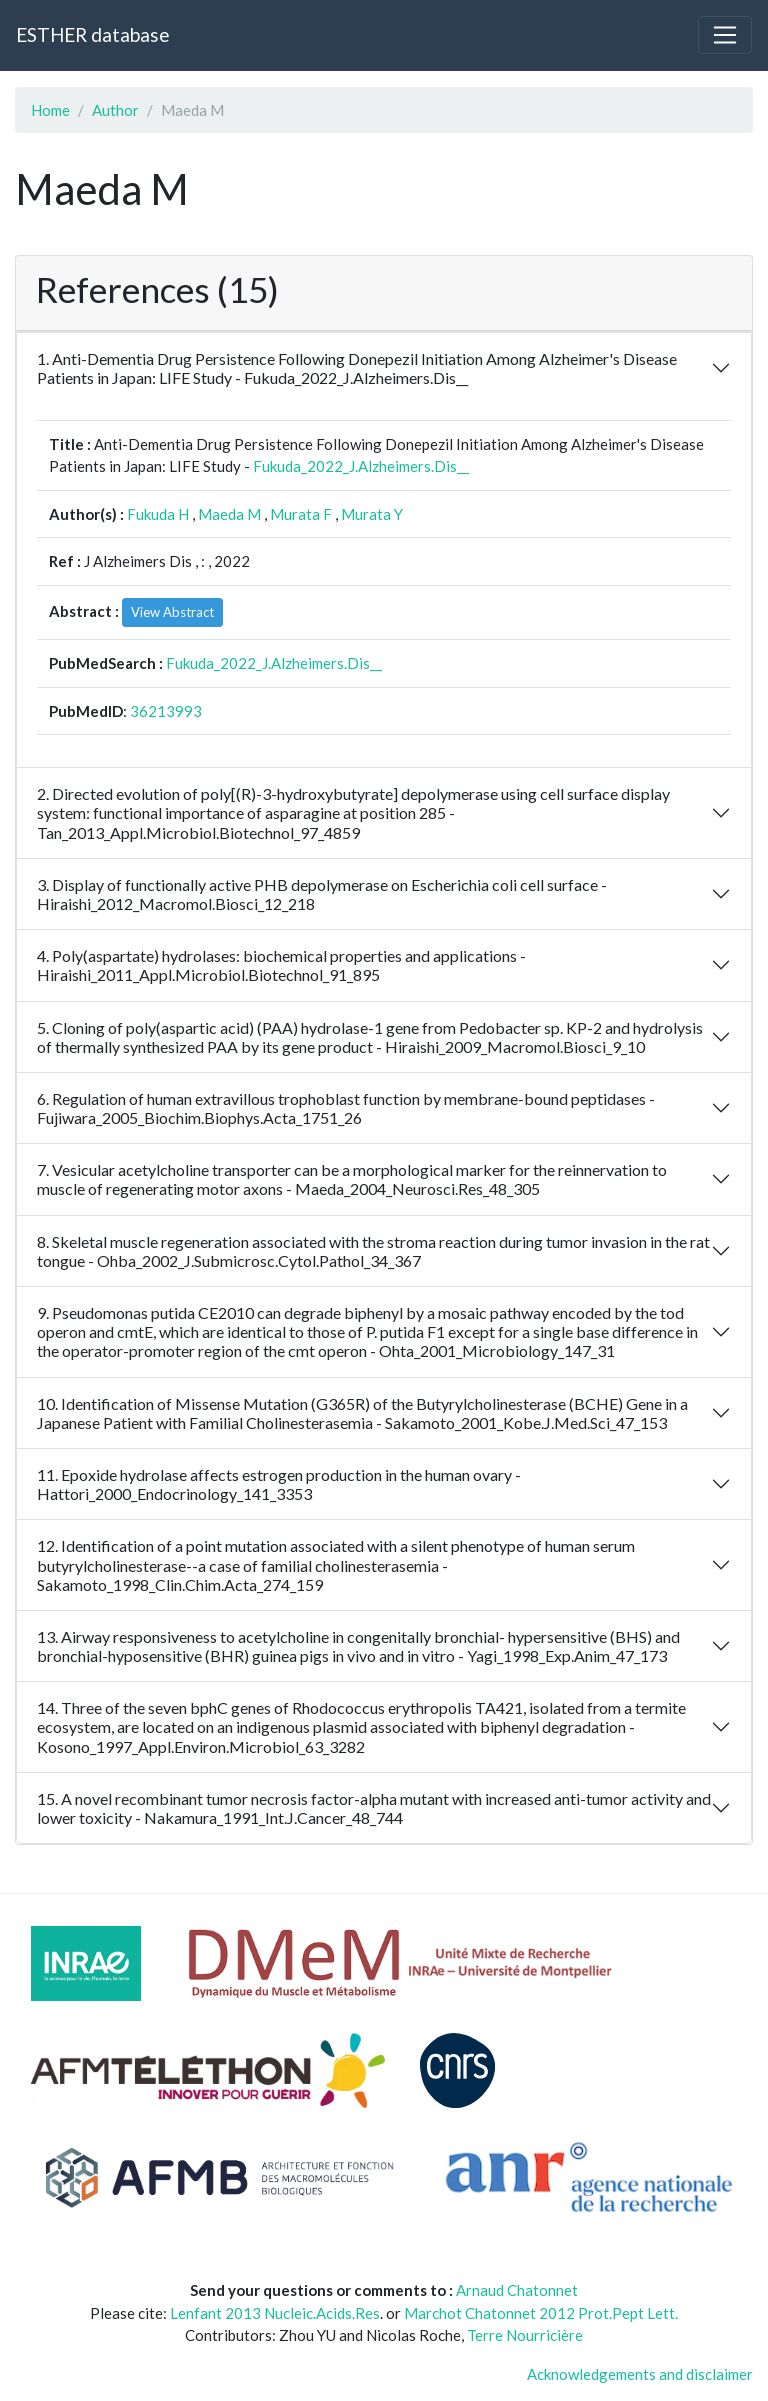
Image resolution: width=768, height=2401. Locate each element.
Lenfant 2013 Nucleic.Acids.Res (275, 2313)
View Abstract (172, 612)
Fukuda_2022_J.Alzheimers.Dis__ (361, 466)
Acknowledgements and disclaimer (640, 2374)
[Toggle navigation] (725, 35)
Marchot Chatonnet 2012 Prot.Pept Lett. (541, 2313)
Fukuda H (158, 514)
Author (115, 110)
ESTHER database (92, 34)
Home (50, 110)
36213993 (166, 711)
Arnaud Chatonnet (517, 2290)
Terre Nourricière (525, 2335)
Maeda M (229, 514)
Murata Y (372, 514)
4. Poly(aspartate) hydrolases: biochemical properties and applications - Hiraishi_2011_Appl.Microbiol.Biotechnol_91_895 (281, 965)
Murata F (301, 514)
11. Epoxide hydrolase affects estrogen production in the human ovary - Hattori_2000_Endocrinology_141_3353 (279, 1484)
